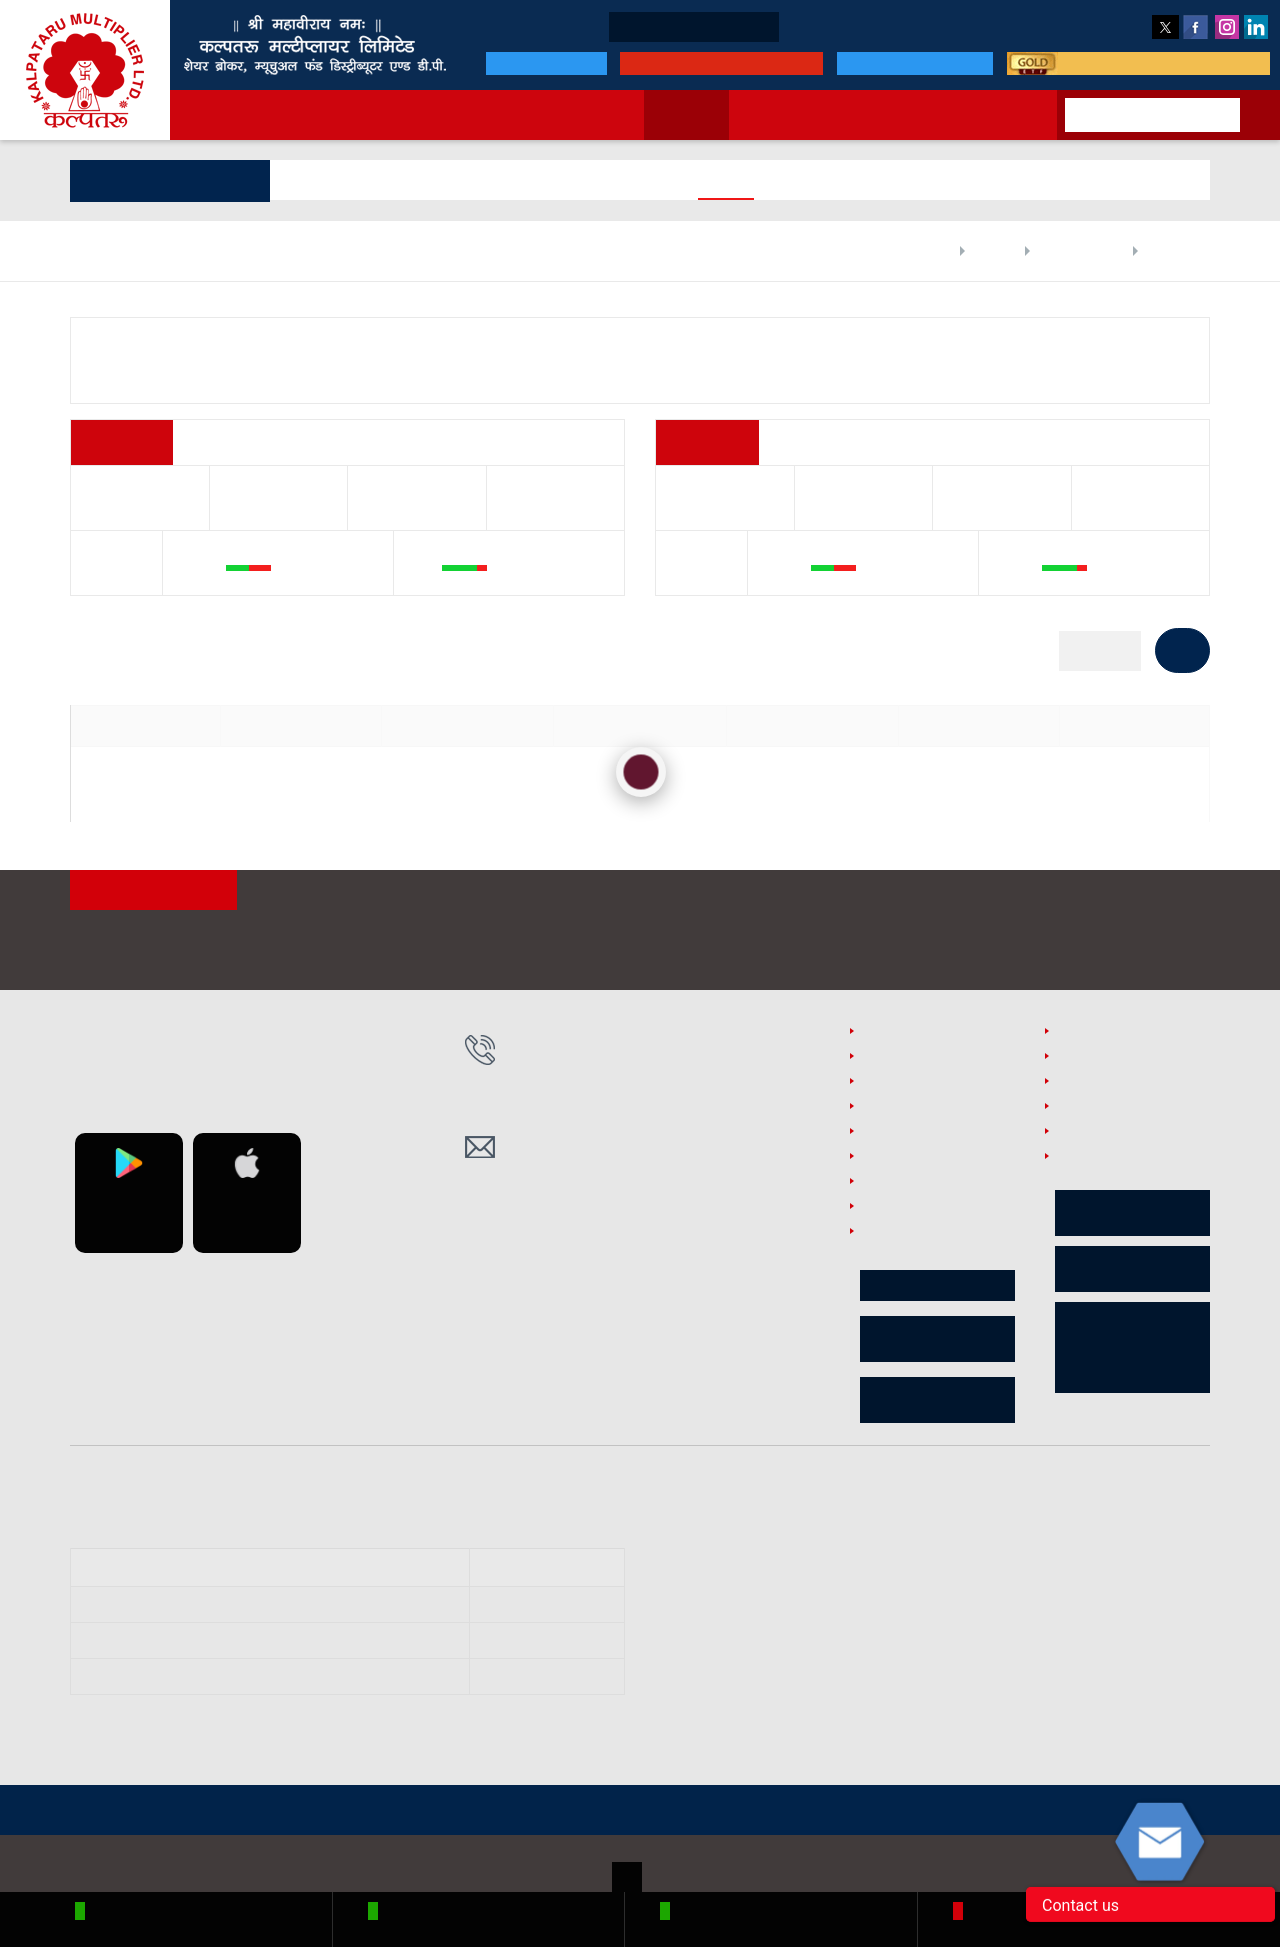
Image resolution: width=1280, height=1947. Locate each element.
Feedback (1108, 26)
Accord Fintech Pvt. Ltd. (1141, 1866)
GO (1181, 650)
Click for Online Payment (701, 63)
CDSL (337, 1811)
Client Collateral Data (937, 1401)
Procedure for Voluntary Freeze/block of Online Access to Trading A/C (1132, 1348)
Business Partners (788, 26)
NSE (185, 1811)
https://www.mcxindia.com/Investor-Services (850, 1616)
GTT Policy (1086, 1083)
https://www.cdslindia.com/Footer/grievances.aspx (872, 1691)
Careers (1077, 1133)
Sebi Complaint (906, 1183)
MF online (895, 115)
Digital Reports (576, 179)
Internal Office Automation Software (1120, 1166)
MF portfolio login (902, 63)
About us (353, 115)
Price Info (789, 179)
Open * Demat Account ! (613, 27)
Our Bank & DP (520, 63)
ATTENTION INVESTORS (157, 891)
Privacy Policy (900, 1133)
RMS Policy (1088, 1058)
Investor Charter (908, 1208)
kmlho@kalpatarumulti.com (620, 1157)
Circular (938, 1286)
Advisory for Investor (1132, 1214)
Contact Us (996, 115)
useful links (1090, 1108)
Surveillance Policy (916, 1108)
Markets (672, 115)
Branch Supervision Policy (937, 1158)
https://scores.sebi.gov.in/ (784, 1571)
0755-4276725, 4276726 (600, 1102)
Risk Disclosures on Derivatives (1133, 1270)
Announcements (557, 115)
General (306, 179)
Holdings (474, 179)
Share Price (1165, 251)
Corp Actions (692, 179)
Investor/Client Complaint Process (937, 1241)
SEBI (393, 1811)
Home (898, 251)
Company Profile (1059, 251)
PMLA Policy (896, 1083)
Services (441, 115)
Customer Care (1008, 26)
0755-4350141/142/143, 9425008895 (642, 1058)
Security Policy (903, 1033)
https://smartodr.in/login (889, 1536)
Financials (388, 179)
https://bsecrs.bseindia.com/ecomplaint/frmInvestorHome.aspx (905, 1641)
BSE (234, 1811)
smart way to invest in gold (1155, 63)
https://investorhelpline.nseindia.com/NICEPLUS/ (860, 1666)
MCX (283, 1811)
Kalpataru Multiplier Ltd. (85, 70)
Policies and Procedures (933, 1058)
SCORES (457, 1811)
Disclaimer (1087, 1033)
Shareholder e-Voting (937, 1340)
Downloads (902, 26)
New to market (781, 115)
